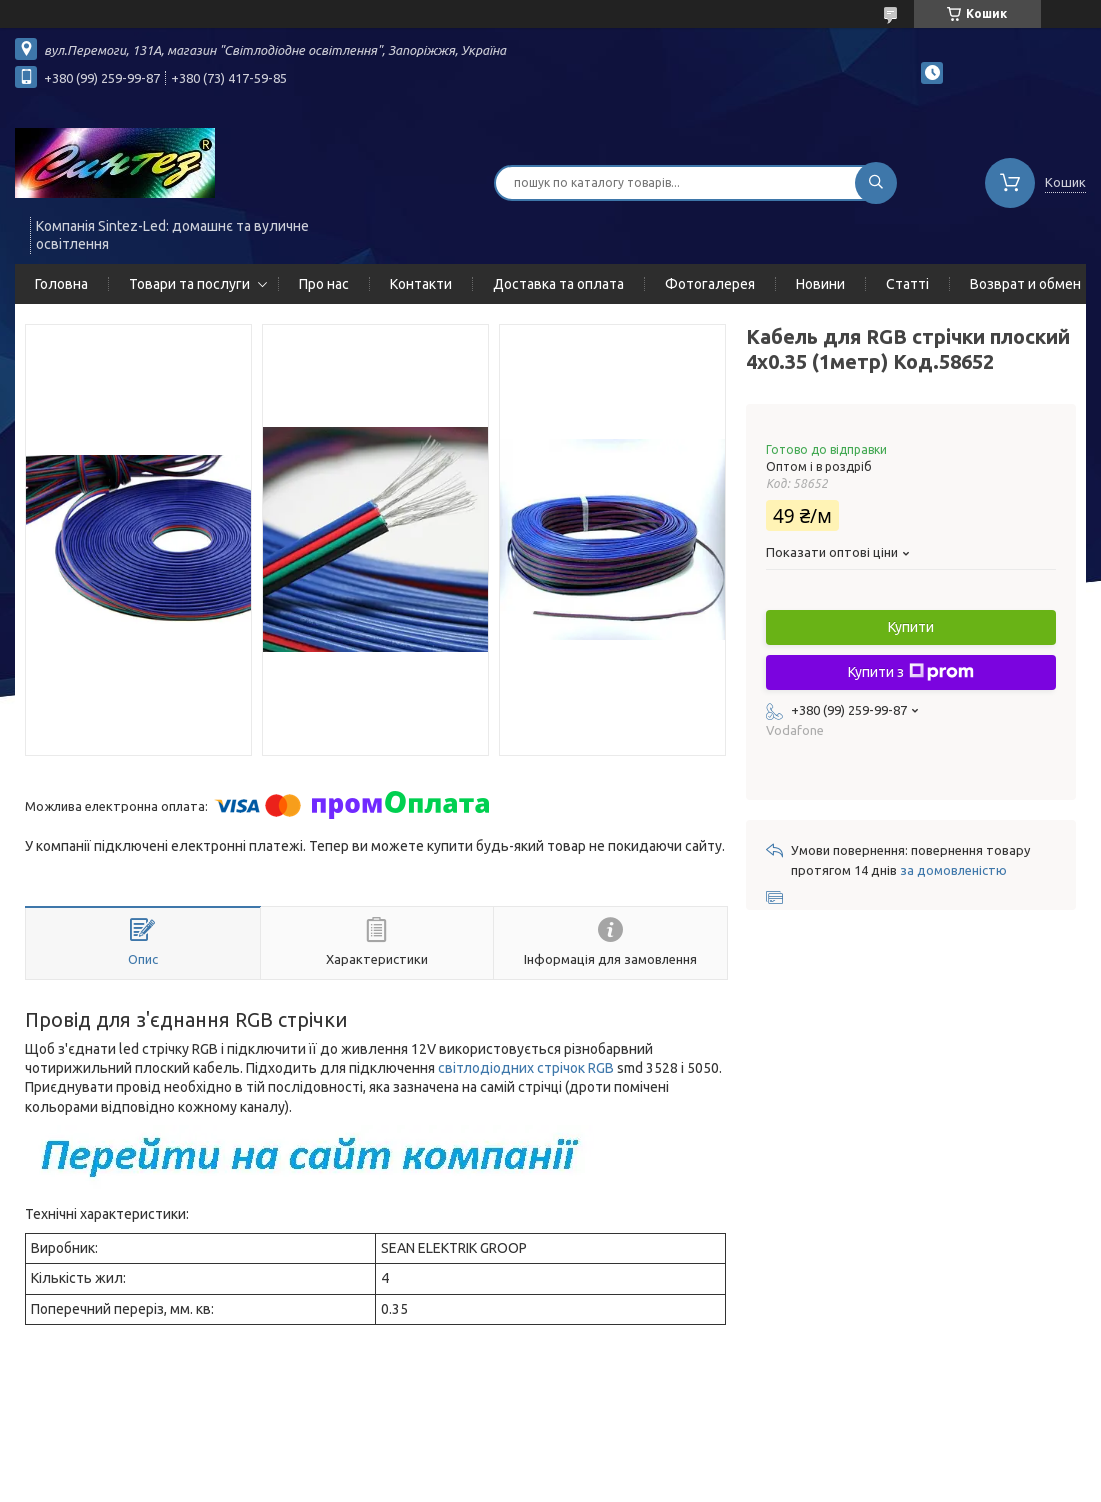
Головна (61, 284)
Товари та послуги (189, 284)
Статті (907, 284)
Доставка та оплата (558, 284)
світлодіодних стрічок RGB (526, 1068)
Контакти (421, 284)
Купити (911, 627)
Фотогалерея (710, 284)
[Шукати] (876, 183)
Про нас (324, 284)
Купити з (911, 672)
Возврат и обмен (1025, 284)
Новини (820, 284)
